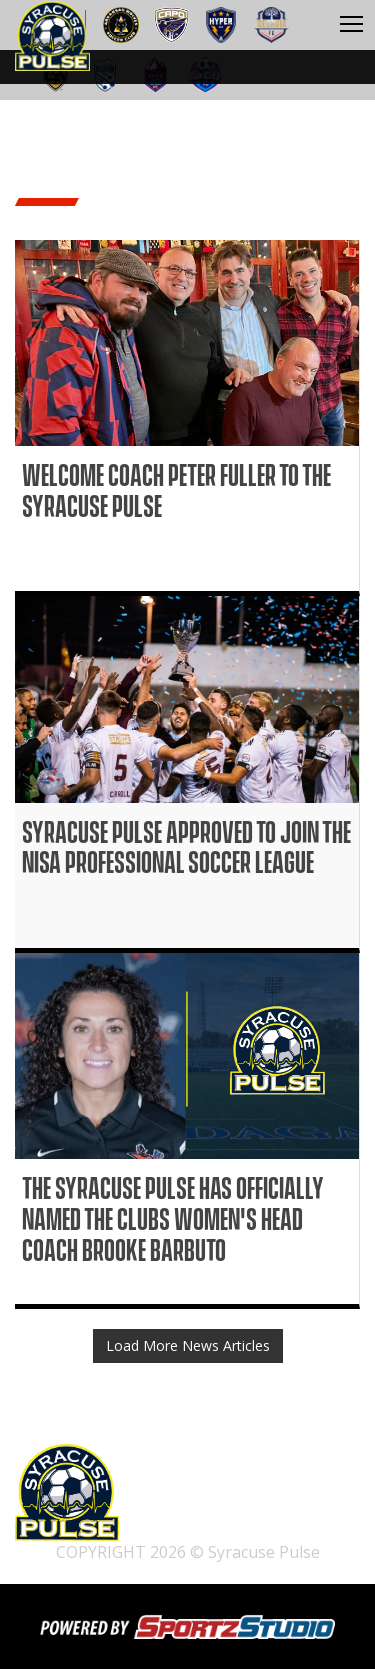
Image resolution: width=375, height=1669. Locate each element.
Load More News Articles (188, 1345)
